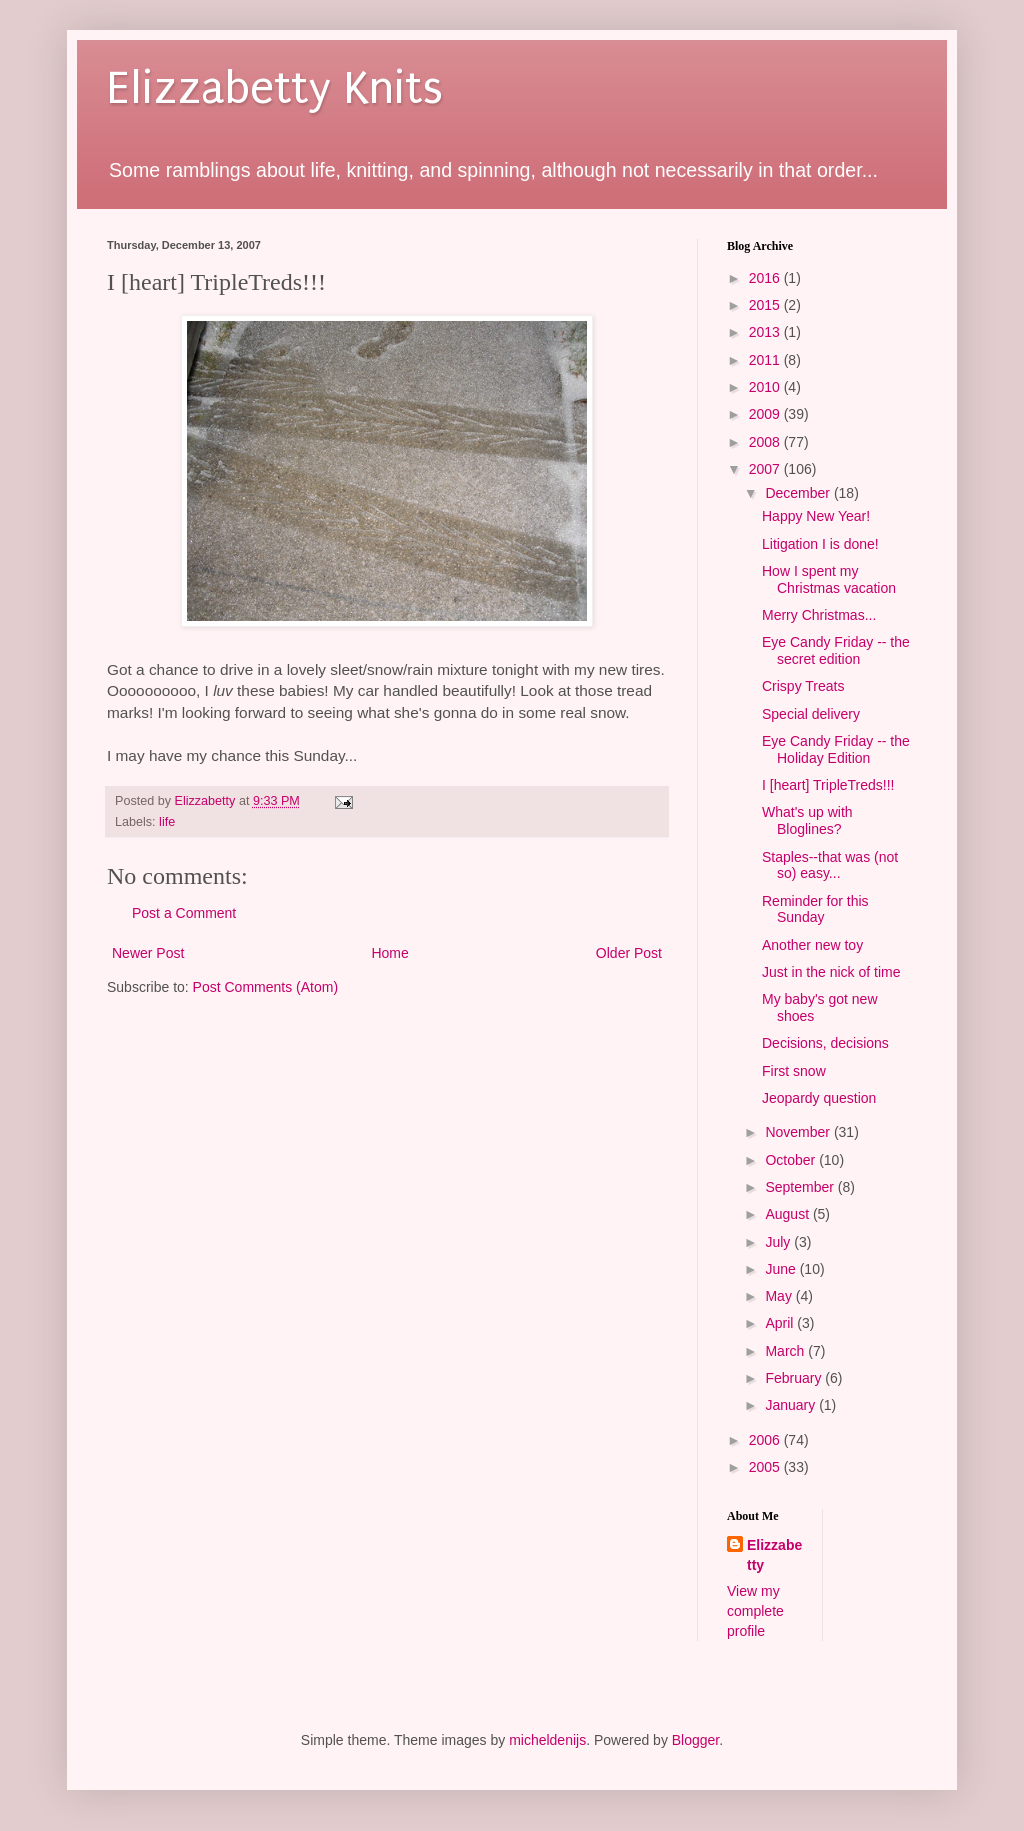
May (780, 1296)
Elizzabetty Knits (275, 88)
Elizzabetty (774, 1555)
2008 (766, 442)
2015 (766, 305)
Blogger (695, 1740)
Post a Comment (184, 913)
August (788, 1214)
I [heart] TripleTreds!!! (828, 785)
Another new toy (812, 945)
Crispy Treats (803, 686)
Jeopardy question (819, 1098)
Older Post (629, 953)
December (799, 493)
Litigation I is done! (820, 544)
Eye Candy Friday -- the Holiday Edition (836, 749)
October (792, 1160)
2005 (766, 1467)
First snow (794, 1071)
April (781, 1323)
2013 (766, 332)
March (786, 1351)
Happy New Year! (816, 516)
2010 (766, 387)
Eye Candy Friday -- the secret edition (836, 650)
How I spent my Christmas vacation (829, 579)
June (782, 1269)
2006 (766, 1440)
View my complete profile (755, 1610)
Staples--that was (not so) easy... (830, 865)
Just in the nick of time (831, 972)
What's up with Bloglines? (807, 820)
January (792, 1405)
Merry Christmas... (819, 615)
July (779, 1242)
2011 (766, 360)
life (167, 822)
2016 (766, 278)
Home (389, 953)
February (795, 1378)
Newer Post (148, 953)
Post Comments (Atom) (265, 987)
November (799, 1132)
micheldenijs (547, 1740)
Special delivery (811, 714)
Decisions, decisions (825, 1043)
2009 (766, 414)
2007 (766, 469)
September (801, 1187)
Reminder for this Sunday (815, 909)
